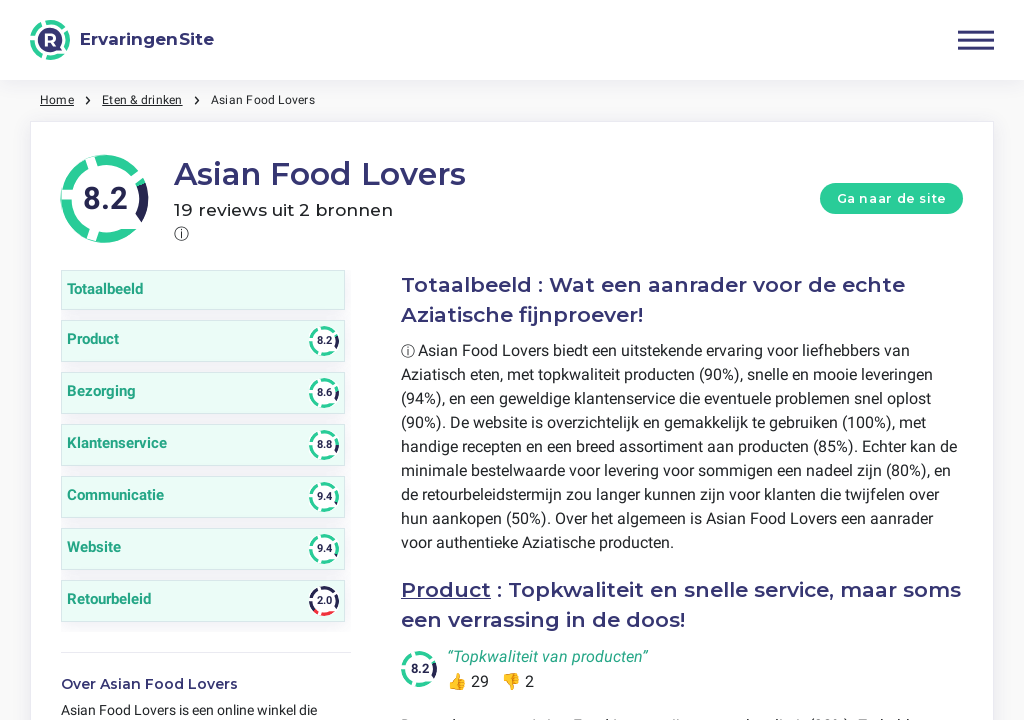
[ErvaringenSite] (122, 40)
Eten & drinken (142, 100)
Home (57, 100)
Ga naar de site (892, 198)
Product (446, 589)
